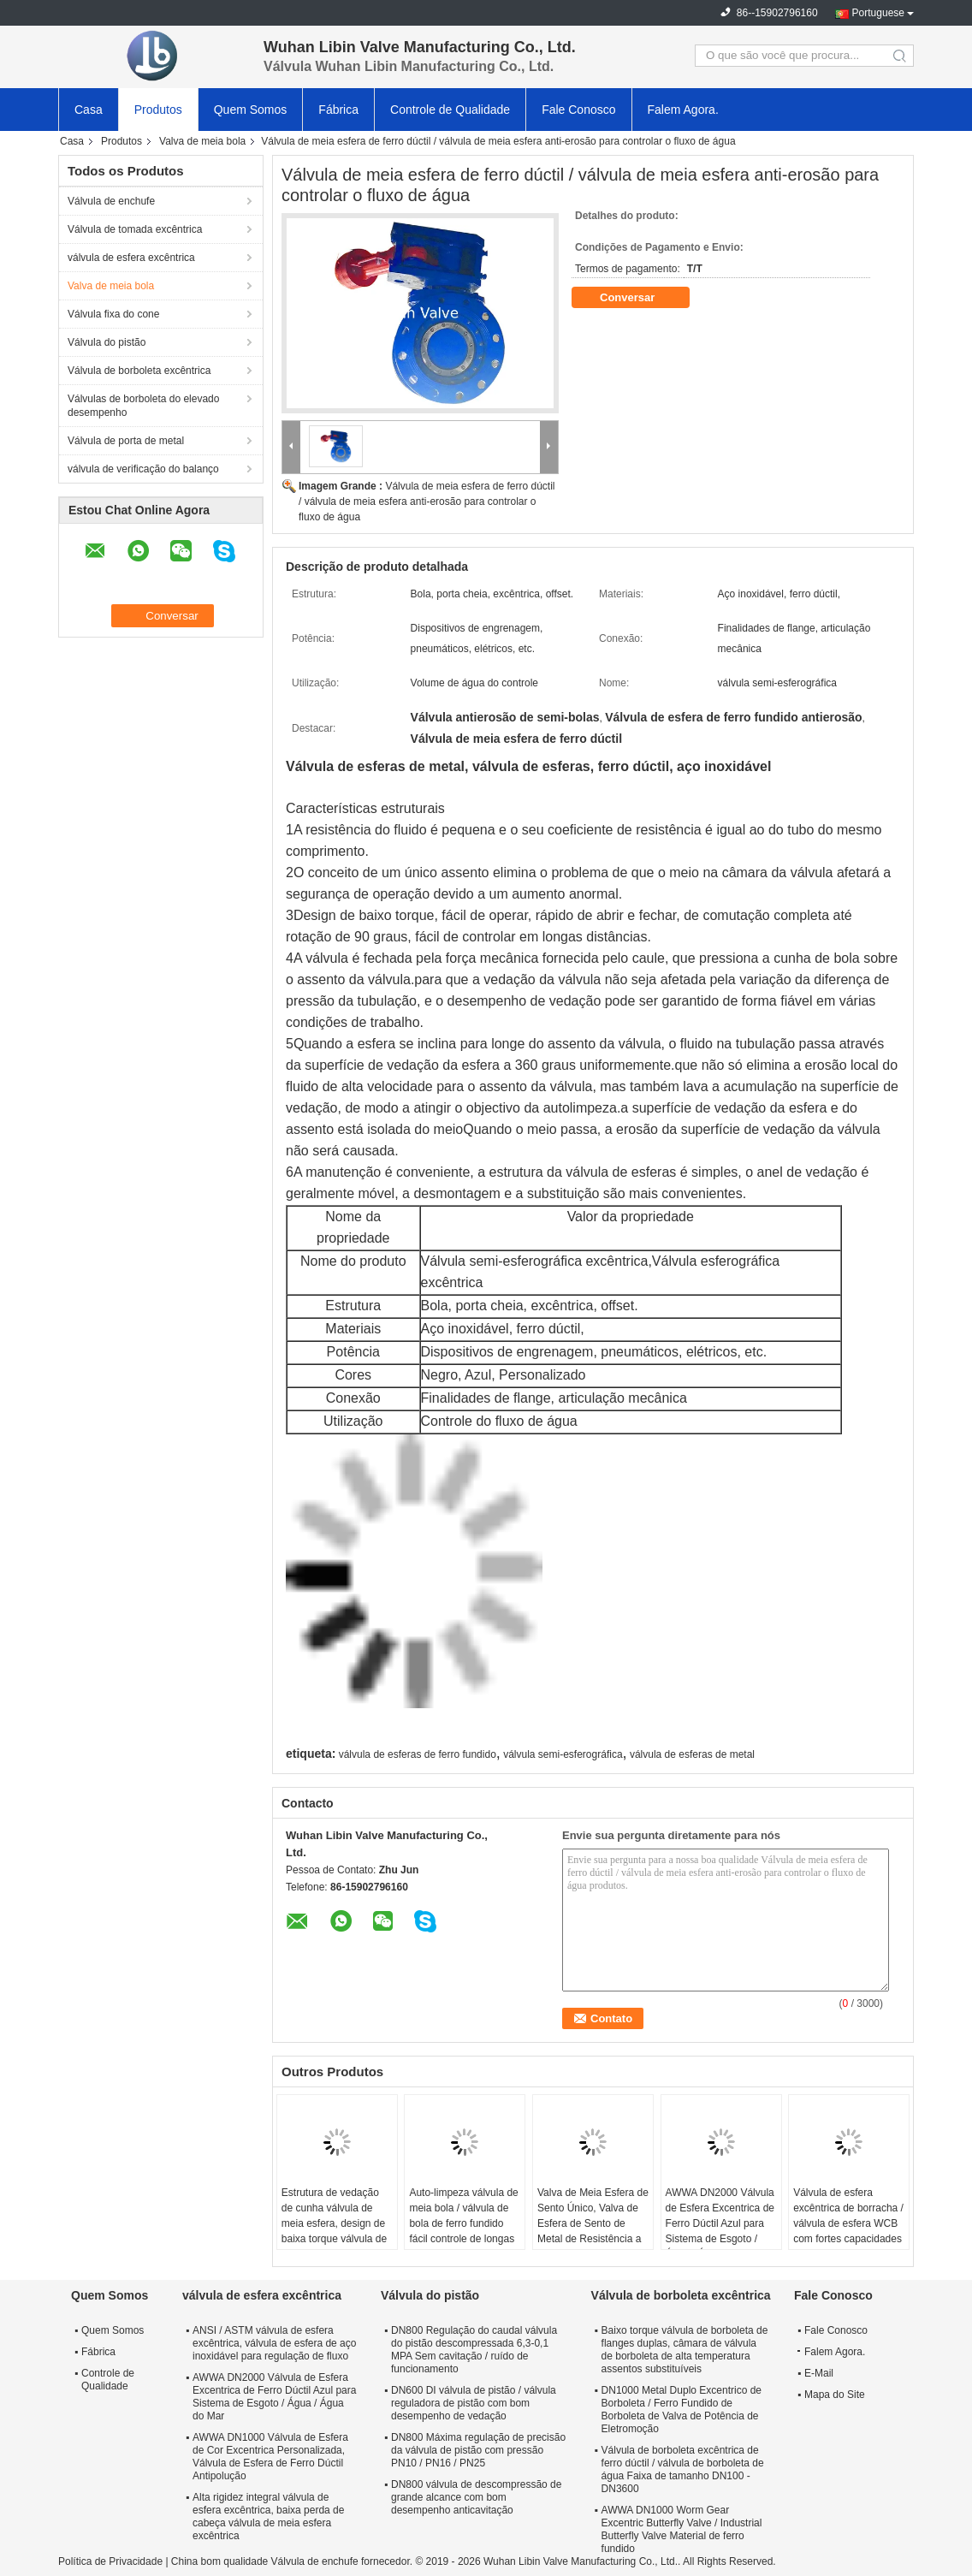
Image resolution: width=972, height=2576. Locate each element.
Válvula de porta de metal (126, 441)
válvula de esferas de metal (692, 1754)
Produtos (158, 109)
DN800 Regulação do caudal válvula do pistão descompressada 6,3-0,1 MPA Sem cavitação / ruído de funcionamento (474, 2349)
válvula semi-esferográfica (562, 1754)
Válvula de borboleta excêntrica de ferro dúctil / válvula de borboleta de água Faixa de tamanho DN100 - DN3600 (683, 2469)
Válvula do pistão (106, 342)
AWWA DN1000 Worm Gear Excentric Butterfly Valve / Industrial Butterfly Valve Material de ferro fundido (682, 2529)
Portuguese (878, 13)
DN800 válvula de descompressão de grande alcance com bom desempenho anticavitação (476, 2497)
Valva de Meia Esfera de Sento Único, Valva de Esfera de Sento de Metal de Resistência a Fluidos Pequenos (593, 2223)
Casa (88, 109)
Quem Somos (250, 109)
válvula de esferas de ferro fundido (417, 1754)
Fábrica (338, 109)
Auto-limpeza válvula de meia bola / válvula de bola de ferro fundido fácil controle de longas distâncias (463, 2223)
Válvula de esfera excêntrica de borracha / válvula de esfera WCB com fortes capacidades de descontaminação (848, 2223)
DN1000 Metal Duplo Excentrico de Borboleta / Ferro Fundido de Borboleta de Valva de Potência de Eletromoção (682, 2409)
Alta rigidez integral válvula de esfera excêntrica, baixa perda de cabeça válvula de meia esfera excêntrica (268, 2516)
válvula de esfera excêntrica (131, 258)
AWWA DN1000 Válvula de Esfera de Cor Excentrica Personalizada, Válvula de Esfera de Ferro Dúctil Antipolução (270, 2456)
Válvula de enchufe (111, 201)
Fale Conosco (578, 109)
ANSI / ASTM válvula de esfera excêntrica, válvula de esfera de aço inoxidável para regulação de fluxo (274, 2343)
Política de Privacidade (110, 2561)
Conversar (639, 297)
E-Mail (818, 2373)
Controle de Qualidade (450, 109)
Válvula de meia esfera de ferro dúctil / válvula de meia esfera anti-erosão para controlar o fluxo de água (426, 501)
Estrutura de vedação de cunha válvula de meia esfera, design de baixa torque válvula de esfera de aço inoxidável (337, 2223)
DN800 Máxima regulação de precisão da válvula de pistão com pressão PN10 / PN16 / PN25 (478, 2450)
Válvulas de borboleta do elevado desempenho (143, 405)
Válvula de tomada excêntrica (135, 229)
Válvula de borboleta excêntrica (139, 371)
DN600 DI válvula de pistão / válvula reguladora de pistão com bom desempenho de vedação (473, 2403)
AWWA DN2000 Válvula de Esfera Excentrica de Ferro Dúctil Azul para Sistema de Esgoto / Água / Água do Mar (720, 2223)
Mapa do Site (834, 2395)
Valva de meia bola (202, 141)
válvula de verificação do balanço (143, 469)
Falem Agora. (683, 109)
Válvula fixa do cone (113, 314)
